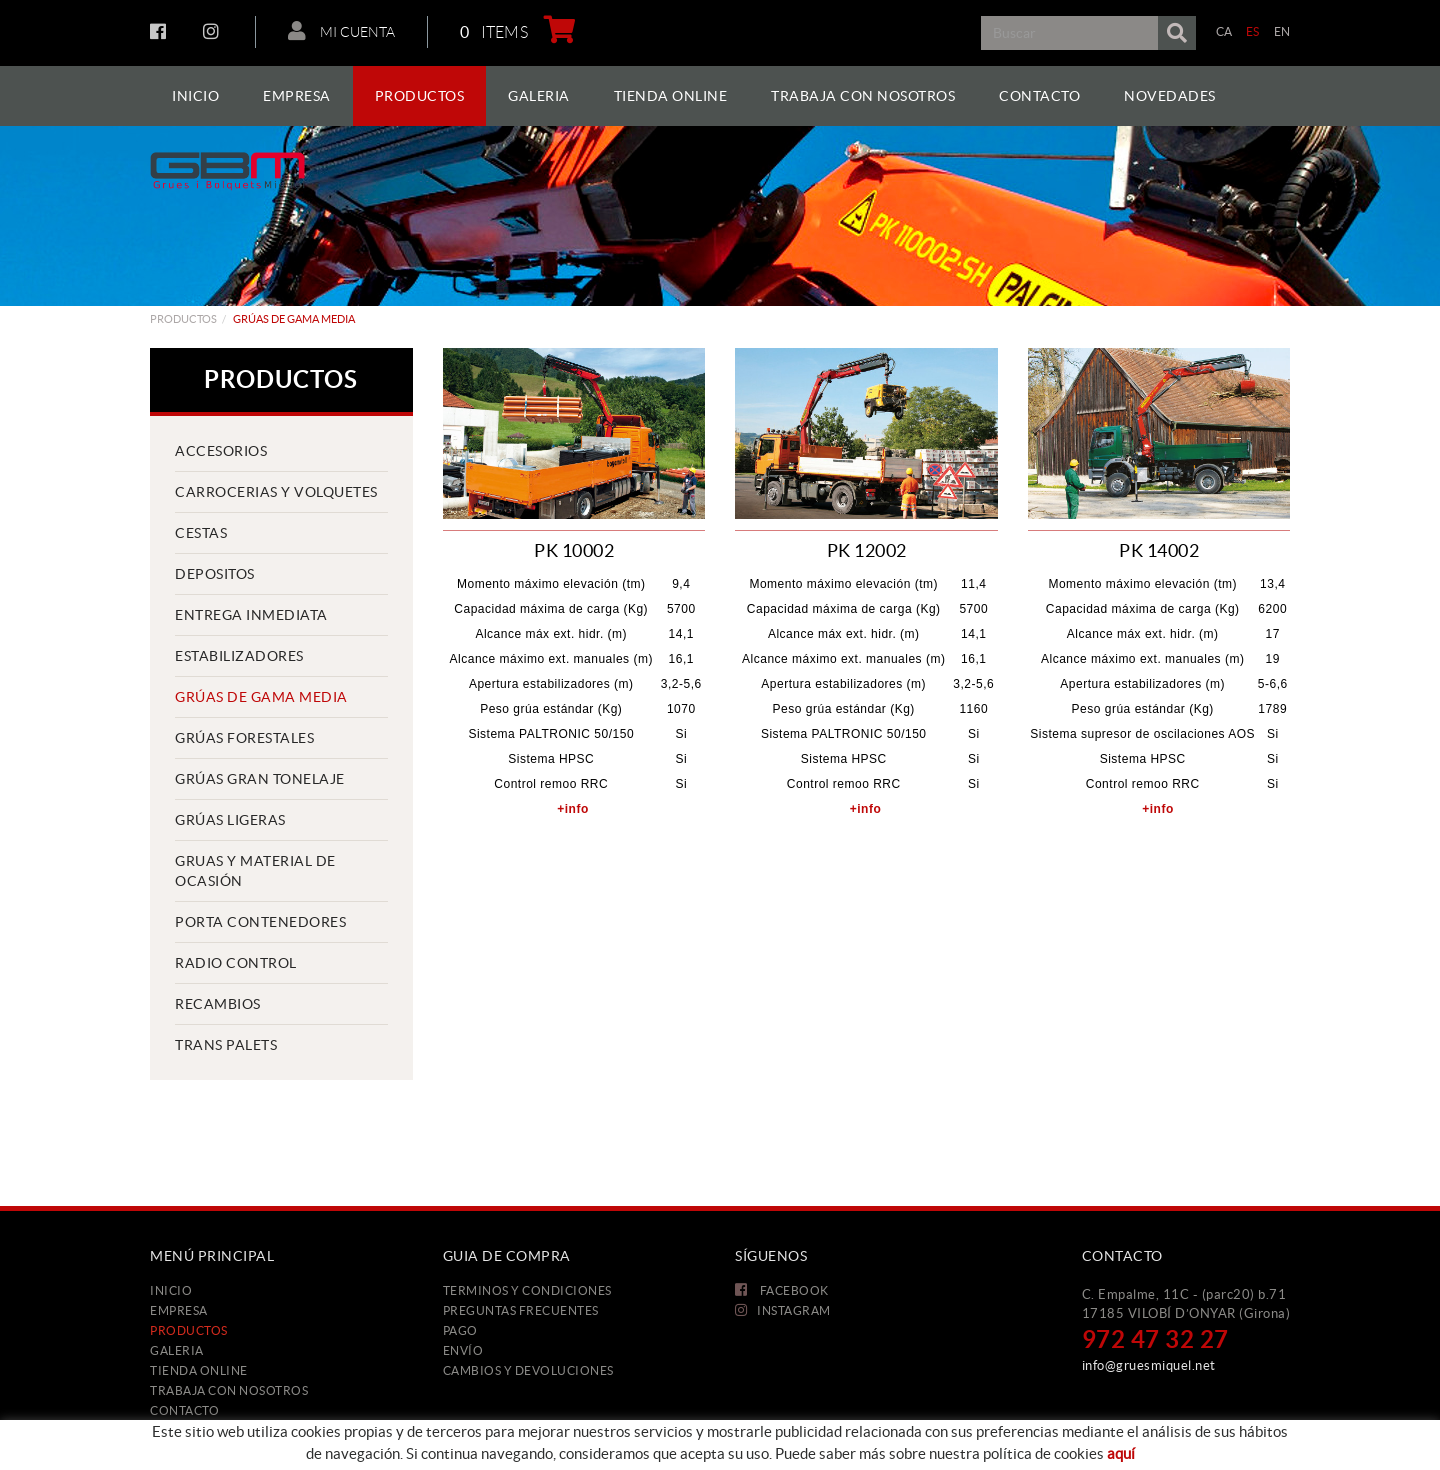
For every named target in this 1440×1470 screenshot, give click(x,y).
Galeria (177, 1350)
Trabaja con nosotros (229, 1390)
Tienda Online (199, 1370)
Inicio (171, 1290)
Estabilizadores (239, 656)
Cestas (201, 533)
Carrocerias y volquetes (276, 492)
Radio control (236, 963)
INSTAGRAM (213, 31)
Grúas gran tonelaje (260, 779)
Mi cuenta (341, 31)
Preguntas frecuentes (521, 1310)
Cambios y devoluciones (528, 1370)
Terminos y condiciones (527, 1290)
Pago (460, 1330)
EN (1282, 31)
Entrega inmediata (251, 615)
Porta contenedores (260, 922)
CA (1224, 31)
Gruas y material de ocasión (255, 871)
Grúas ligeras (230, 820)
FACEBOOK (160, 31)
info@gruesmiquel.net (1149, 1365)
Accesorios (221, 451)
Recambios (218, 1004)
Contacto (184, 1410)
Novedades (189, 1430)
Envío (463, 1350)
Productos (183, 319)
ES (1253, 31)
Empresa (179, 1310)
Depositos (215, 574)
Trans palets (226, 1045)
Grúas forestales (244, 738)
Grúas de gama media (261, 697)
